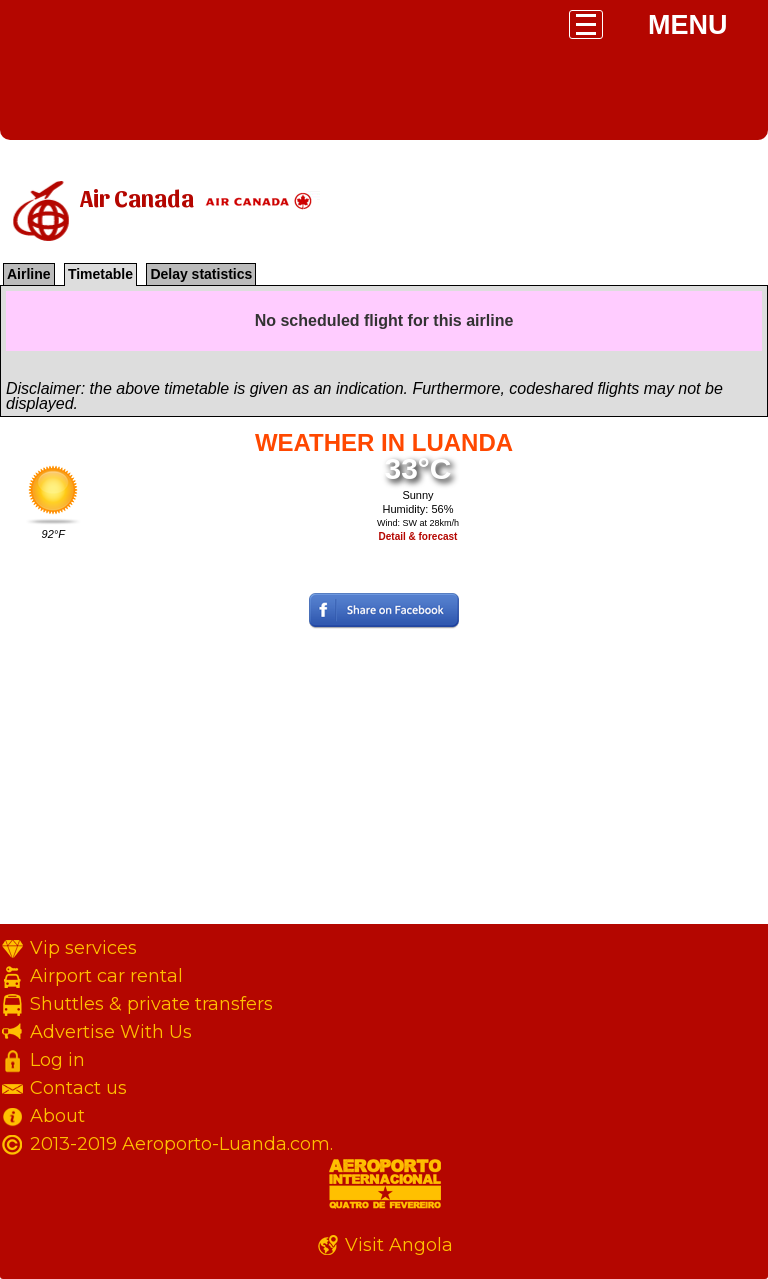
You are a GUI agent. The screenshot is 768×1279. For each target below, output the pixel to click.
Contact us (78, 1088)
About (57, 1116)
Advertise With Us (111, 1032)
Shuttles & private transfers (151, 1004)
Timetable (100, 274)
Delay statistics (201, 274)
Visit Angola (399, 1245)
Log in (57, 1060)
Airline (29, 274)
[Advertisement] (384, 784)
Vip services (83, 948)
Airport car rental (106, 976)
